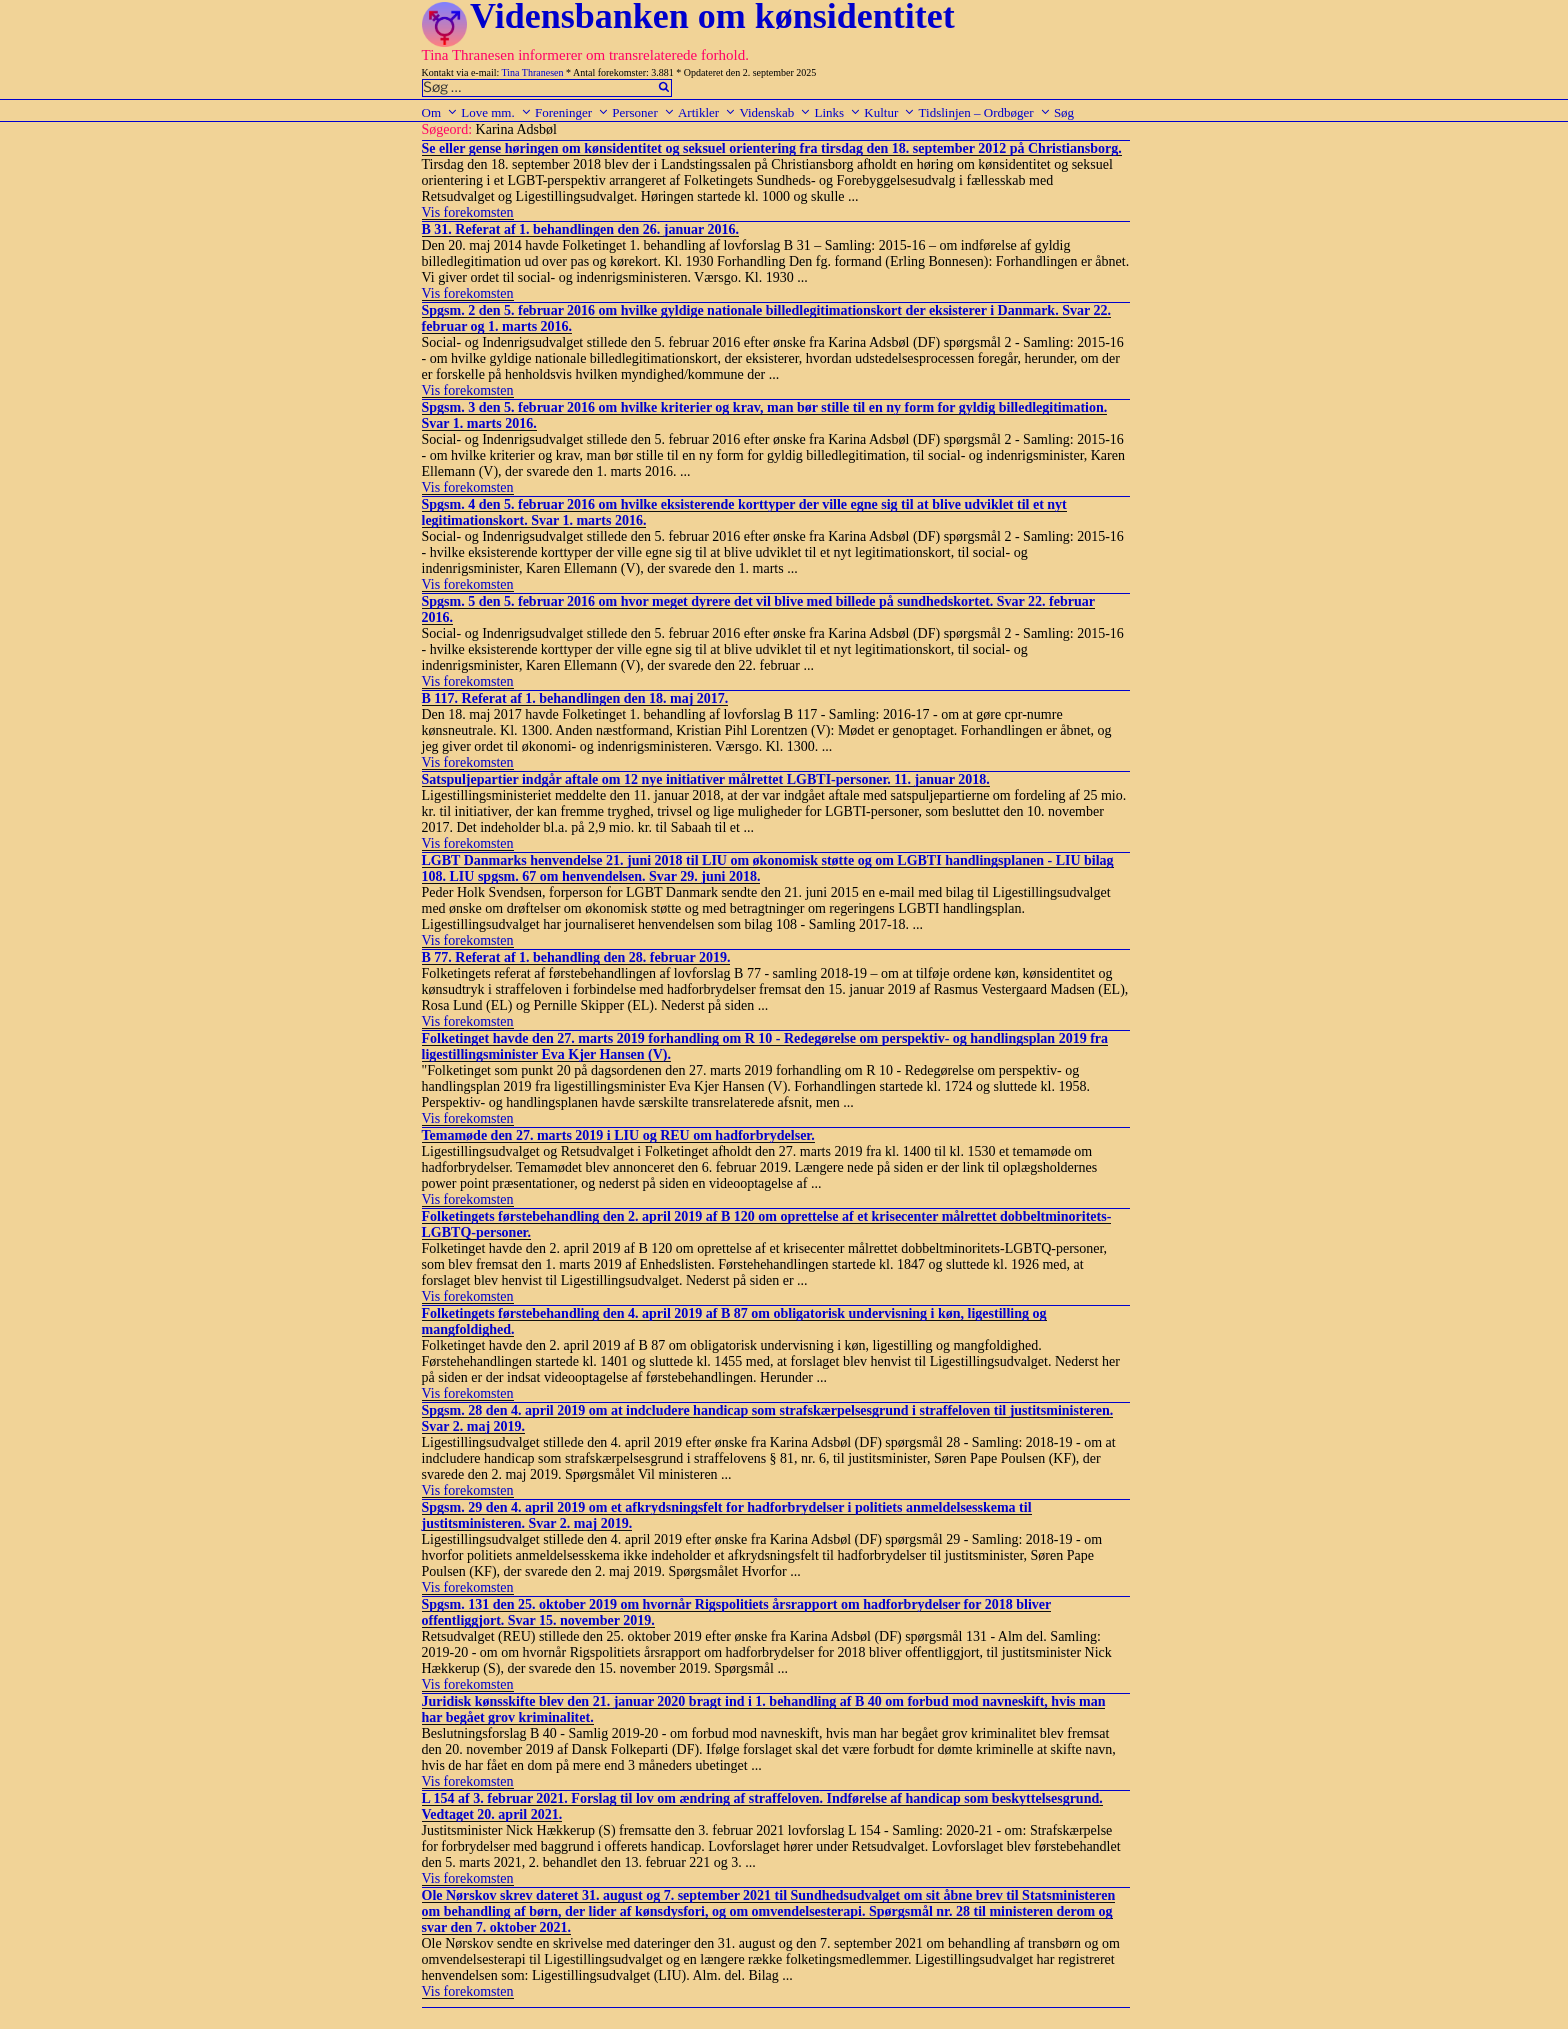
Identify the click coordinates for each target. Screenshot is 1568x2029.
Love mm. (496, 112)
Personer (643, 112)
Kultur (889, 112)
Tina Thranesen (533, 72)
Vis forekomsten (468, 212)
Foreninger (572, 112)
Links (837, 112)
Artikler (707, 112)
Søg (1064, 112)
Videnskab (775, 112)
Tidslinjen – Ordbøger (985, 112)
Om (440, 112)
